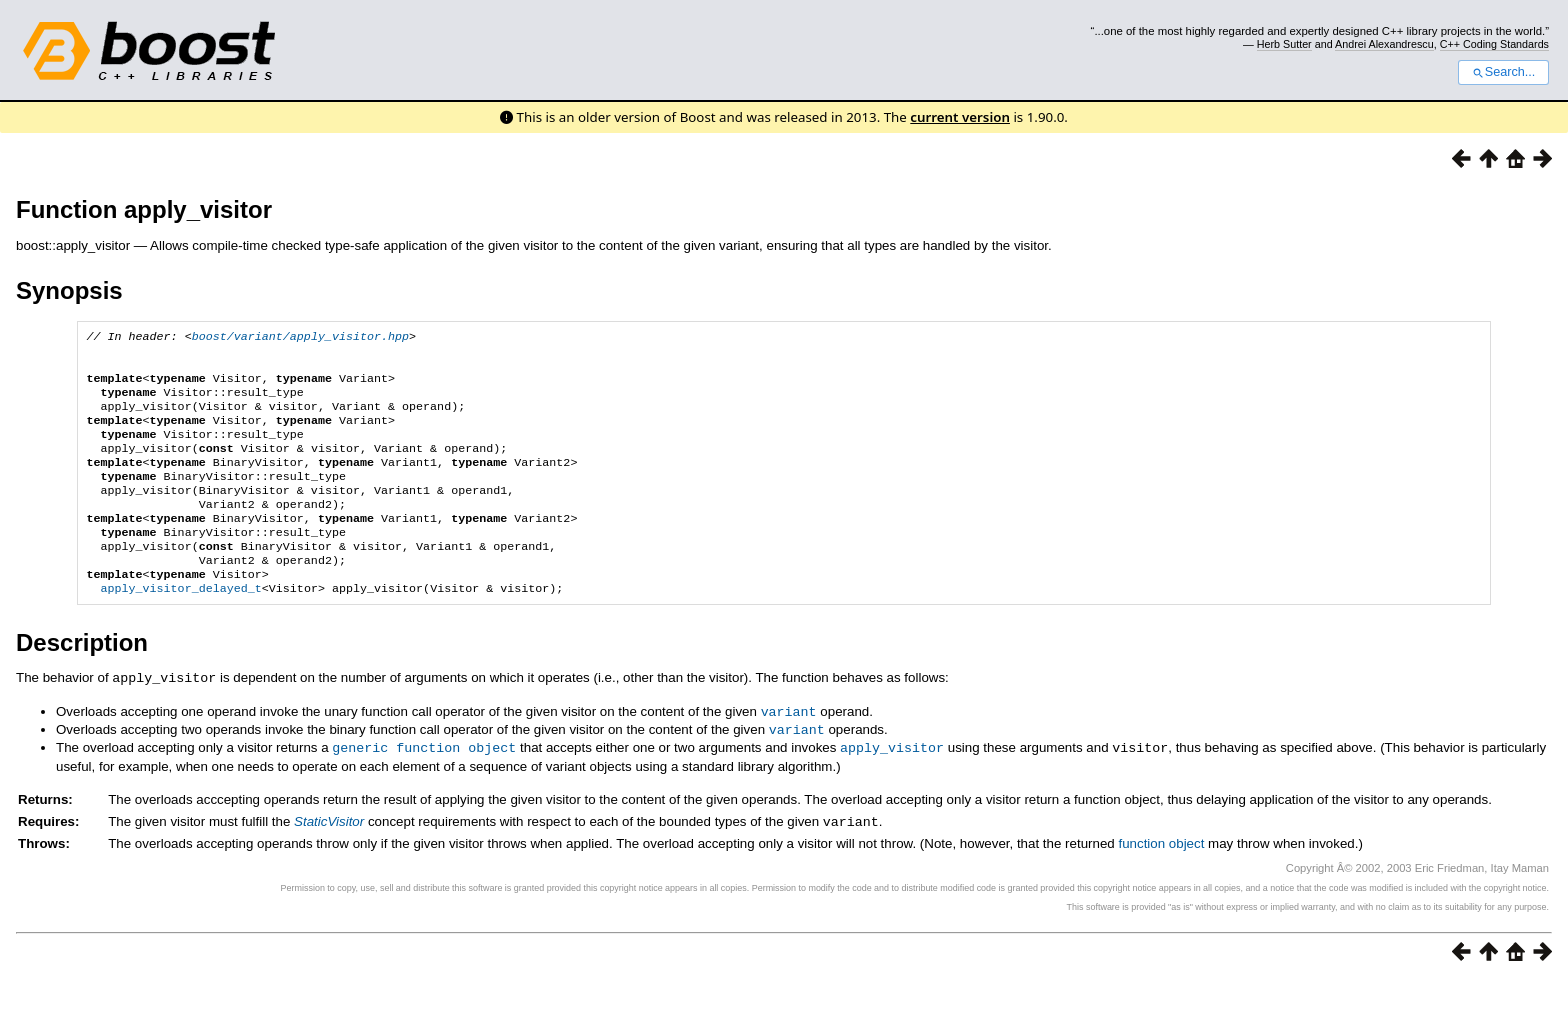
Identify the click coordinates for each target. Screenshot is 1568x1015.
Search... (1503, 72)
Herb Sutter (1284, 44)
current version (960, 117)
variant (789, 748)
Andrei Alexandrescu (1384, 44)
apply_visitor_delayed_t (180, 626)
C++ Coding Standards (1494, 44)
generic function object (424, 782)
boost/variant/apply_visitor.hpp (300, 338)
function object (1161, 877)
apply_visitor (892, 782)
